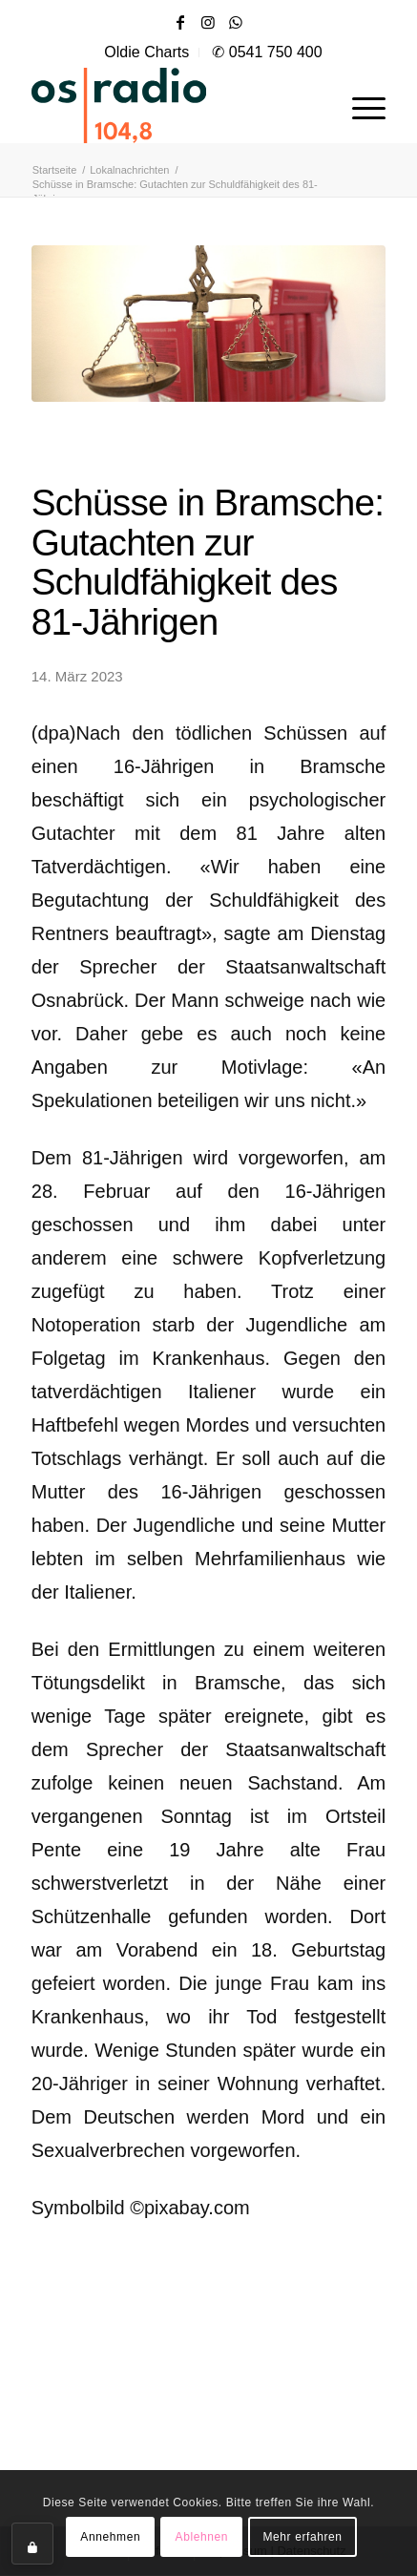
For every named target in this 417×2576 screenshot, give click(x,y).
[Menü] (359, 105)
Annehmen (110, 2537)
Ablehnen (202, 2537)
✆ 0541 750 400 (267, 52)
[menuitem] (146, 52)
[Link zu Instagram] (208, 22)
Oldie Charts (146, 52)
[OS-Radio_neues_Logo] (173, 105)
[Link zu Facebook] (180, 22)
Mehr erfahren (302, 2537)
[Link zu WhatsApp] (235, 22)
